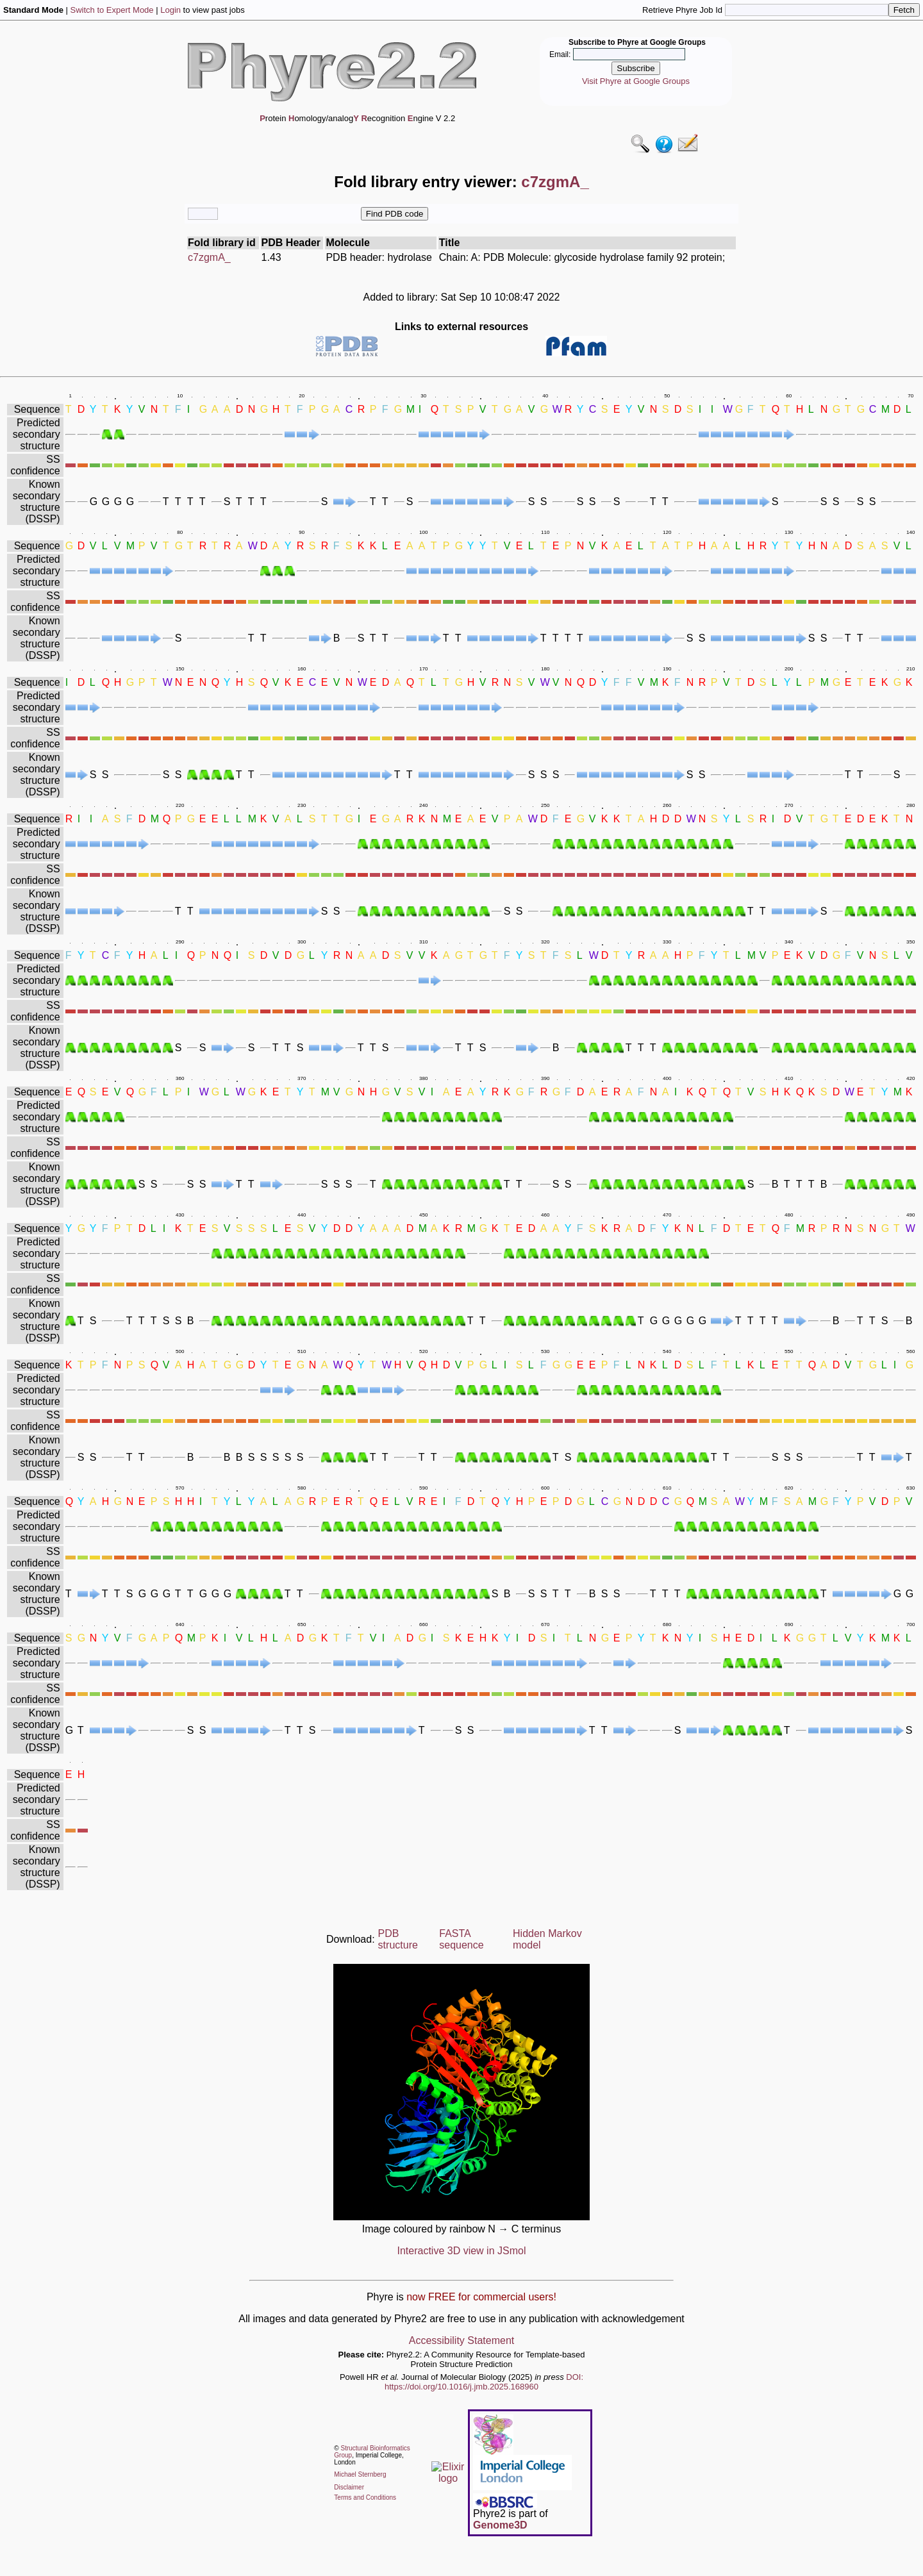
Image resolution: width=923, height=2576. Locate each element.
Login (170, 10)
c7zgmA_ (209, 257)
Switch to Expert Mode (112, 10)
